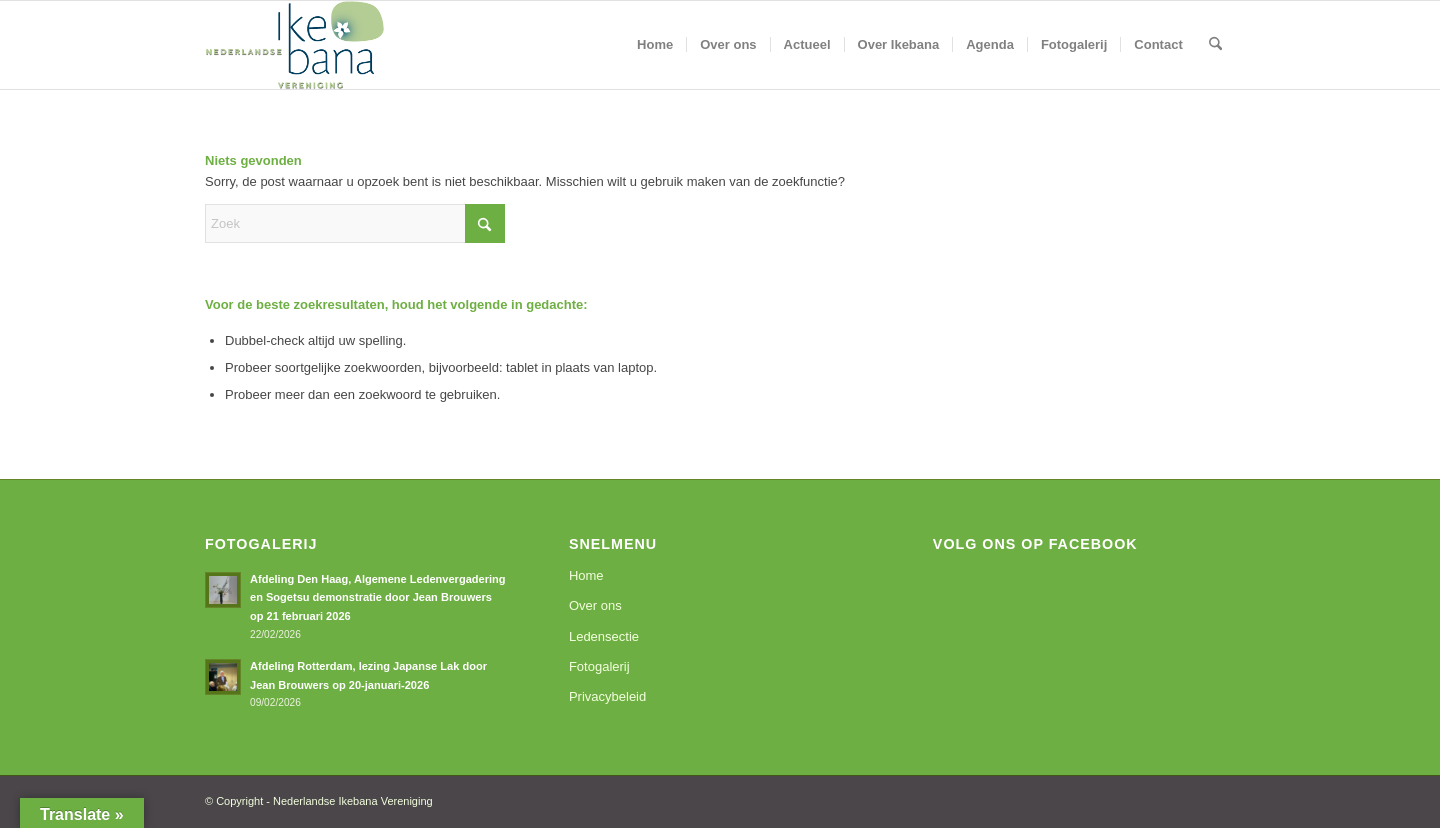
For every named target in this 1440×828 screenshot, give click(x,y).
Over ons (595, 605)
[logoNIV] (295, 45)
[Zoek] (1215, 45)
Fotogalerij (599, 666)
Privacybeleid (607, 696)
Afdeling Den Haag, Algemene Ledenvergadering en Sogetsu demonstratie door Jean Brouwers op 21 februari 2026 (378, 598)
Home (586, 575)
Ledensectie (604, 636)
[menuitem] (655, 45)
